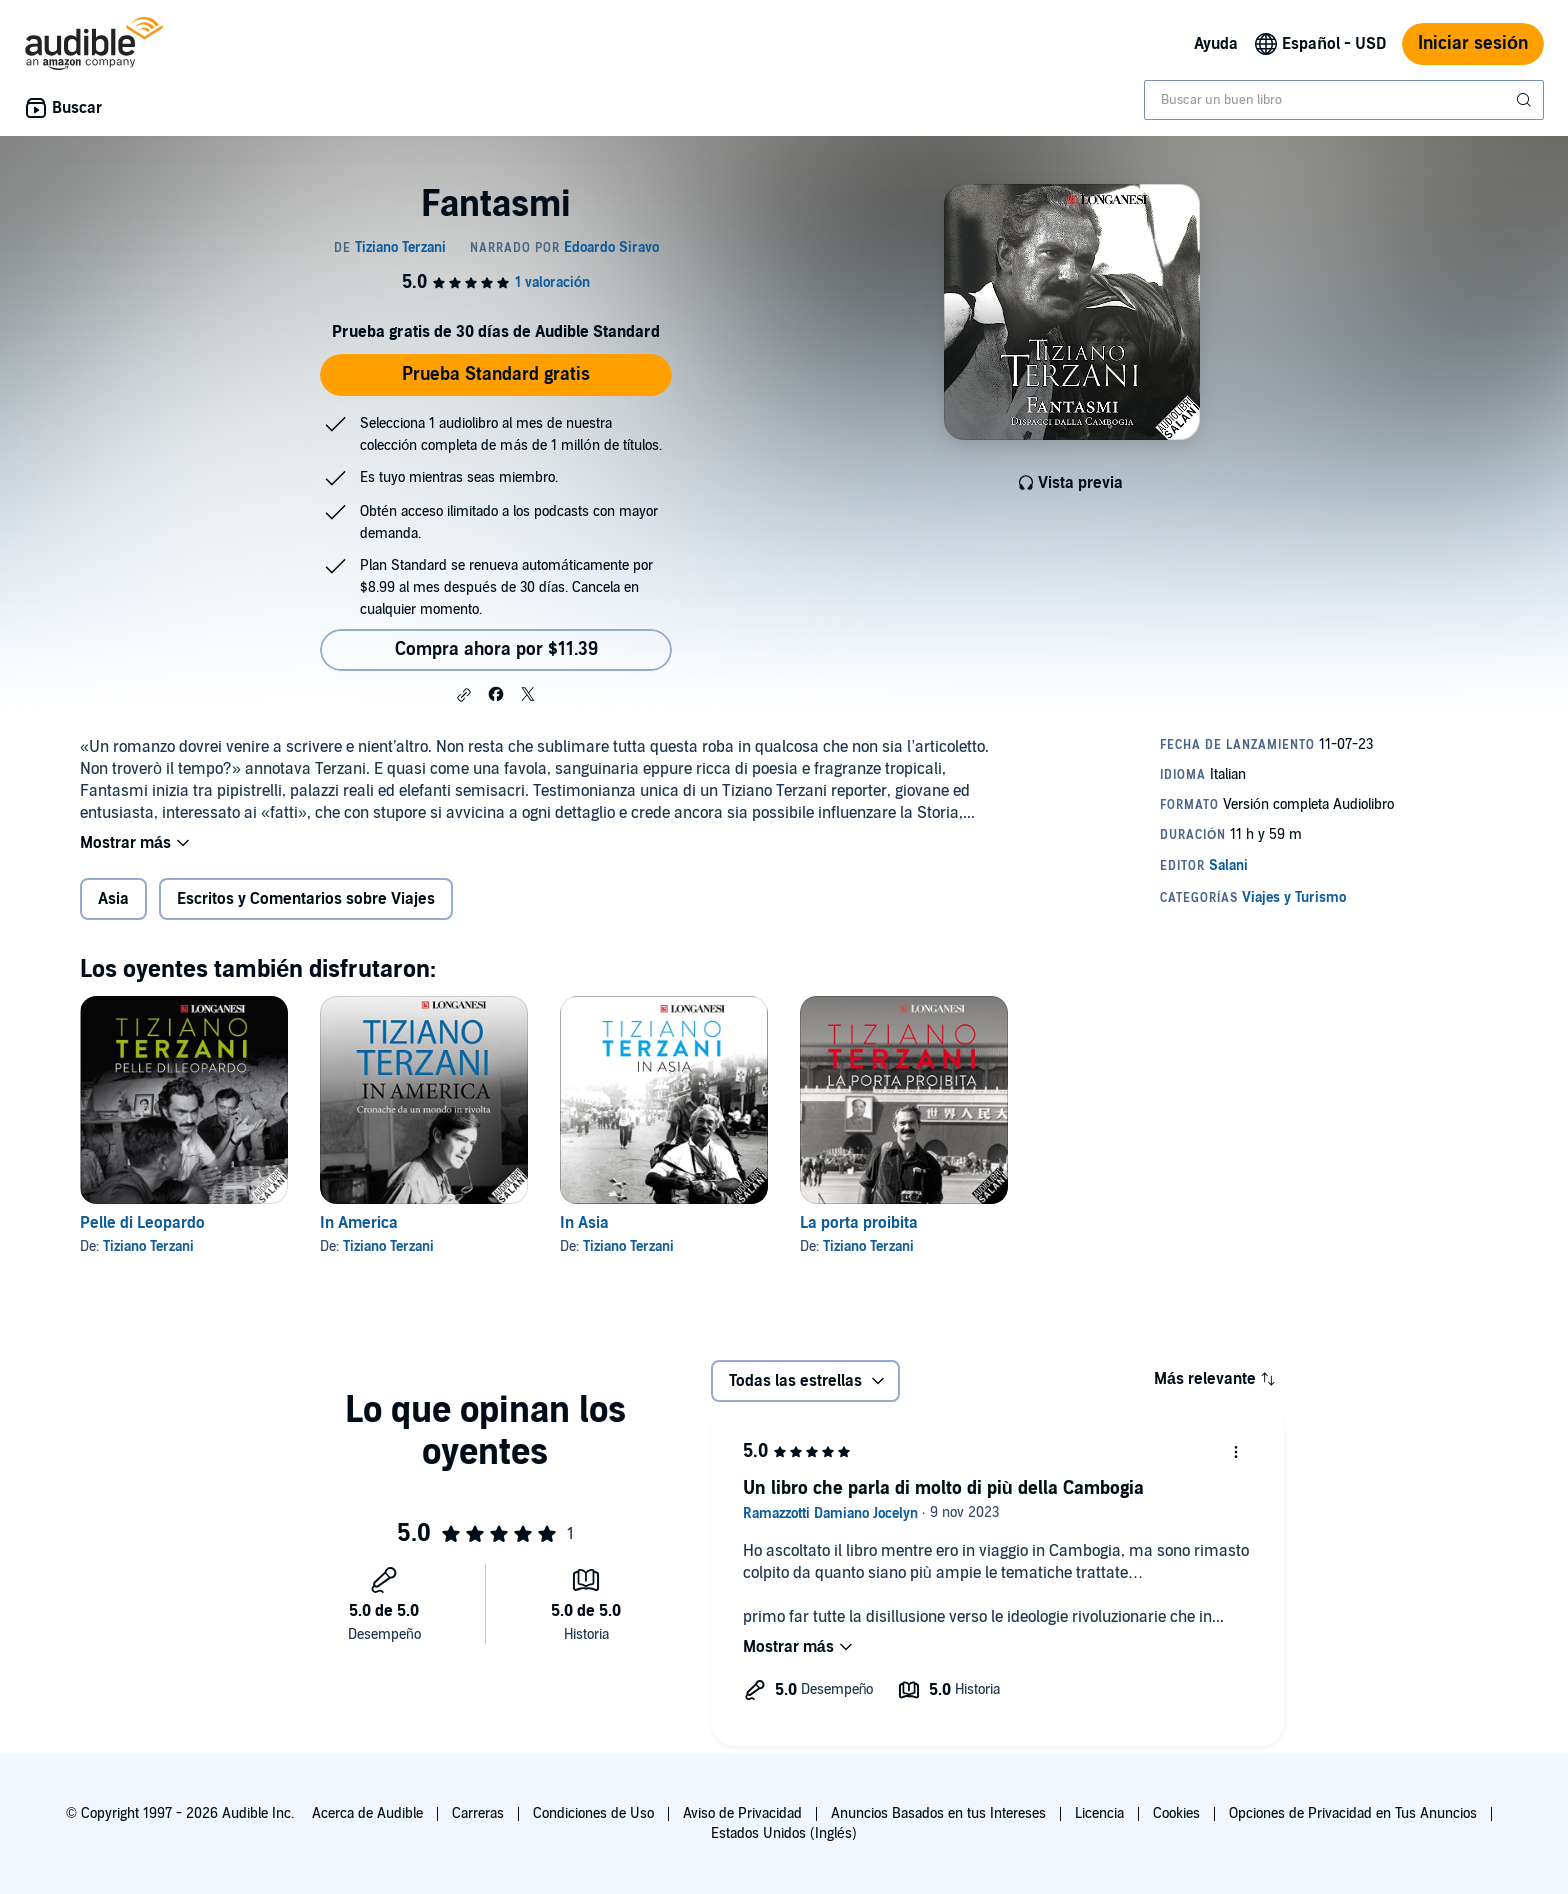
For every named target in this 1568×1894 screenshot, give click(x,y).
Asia (113, 899)
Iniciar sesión (1473, 43)
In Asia (584, 1223)
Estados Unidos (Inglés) (784, 1833)
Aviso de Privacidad (742, 1813)
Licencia (1099, 1813)
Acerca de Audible (367, 1813)
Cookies (1176, 1813)
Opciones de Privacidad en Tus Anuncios (1353, 1813)
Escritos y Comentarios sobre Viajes (306, 899)
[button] (464, 695)
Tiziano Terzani (148, 1246)
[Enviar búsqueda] (1526, 100)
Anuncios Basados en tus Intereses (938, 1813)
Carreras (478, 1813)
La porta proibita (859, 1223)
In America (359, 1223)
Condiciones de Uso (593, 1813)
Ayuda (1216, 44)
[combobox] (1344, 100)
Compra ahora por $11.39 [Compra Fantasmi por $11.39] (496, 649)
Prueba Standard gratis (496, 374)
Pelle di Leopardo (142, 1223)
